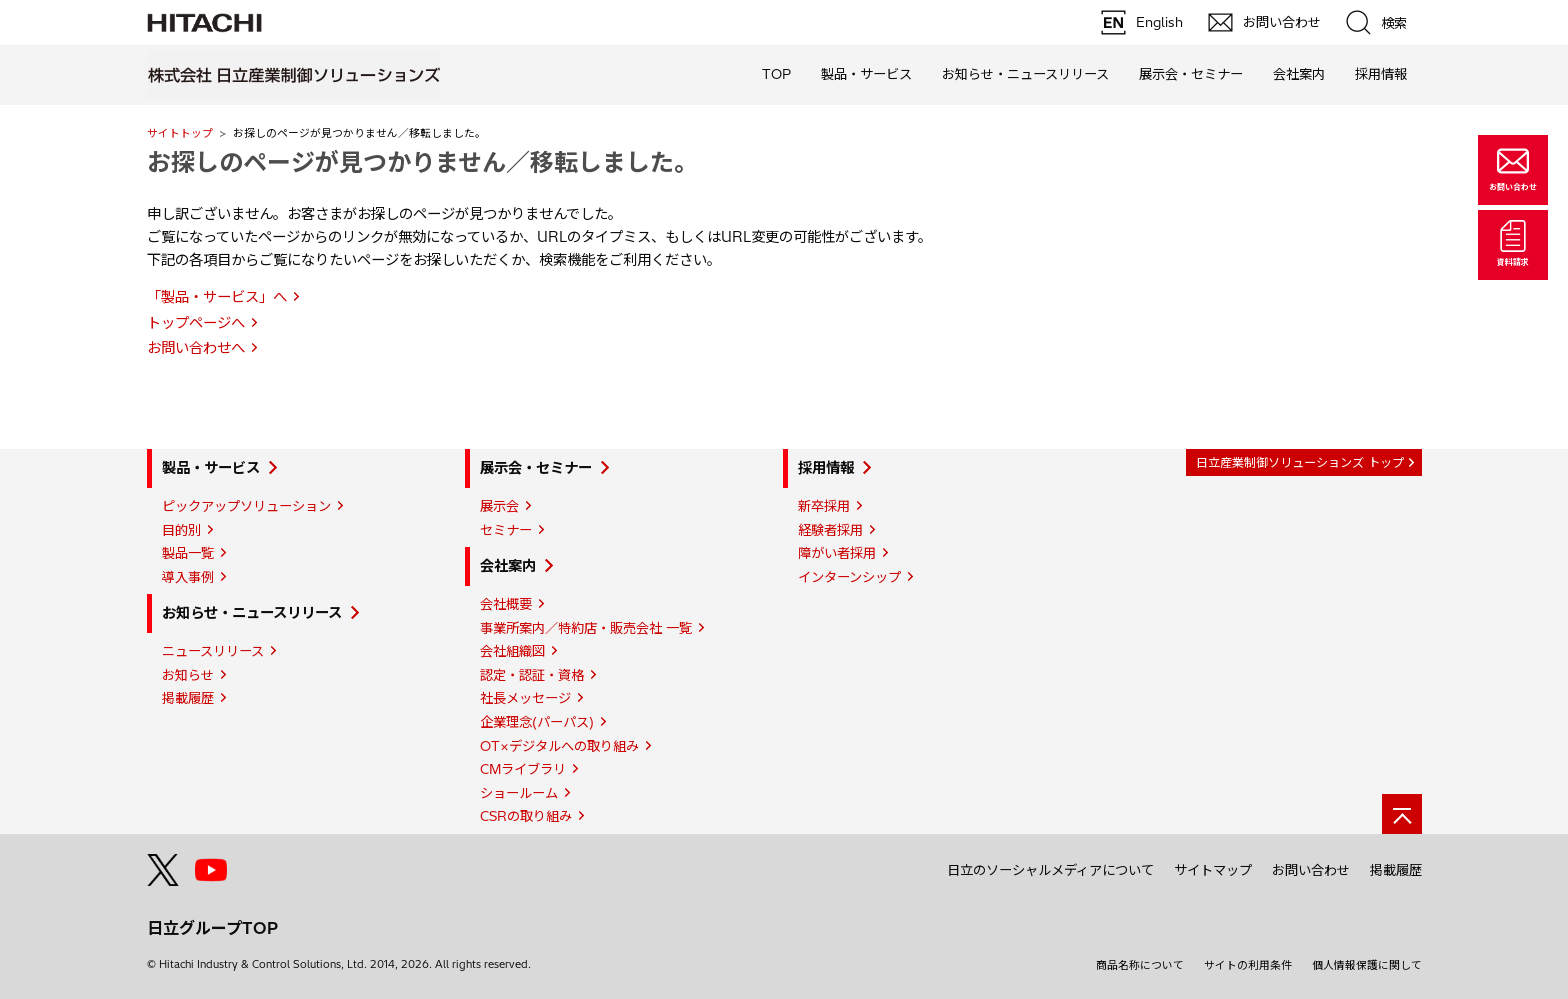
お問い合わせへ (196, 348)
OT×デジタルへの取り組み (559, 746)
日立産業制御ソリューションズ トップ (1300, 462)
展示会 (499, 506)
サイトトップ (180, 133)
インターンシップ (849, 577)
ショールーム (519, 793)
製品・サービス (211, 468)
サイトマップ (1213, 870)
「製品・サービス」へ (217, 297)
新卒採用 (824, 506)
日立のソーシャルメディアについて (1050, 870)
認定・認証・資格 (532, 675)
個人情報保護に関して (1367, 965)
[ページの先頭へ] (1402, 814)
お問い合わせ (1311, 870)
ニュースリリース (213, 651)
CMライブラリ (523, 769)
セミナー (506, 530)
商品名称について (1140, 965)
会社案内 (508, 566)
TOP (776, 74)
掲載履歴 (188, 698)
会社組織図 (512, 651)
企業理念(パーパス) (537, 722)
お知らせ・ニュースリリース (252, 613)
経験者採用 (830, 530)
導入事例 (188, 577)
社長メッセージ (525, 698)
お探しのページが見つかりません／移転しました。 (422, 162)
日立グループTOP (212, 928)
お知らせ (188, 675)
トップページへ (196, 323)
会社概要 (506, 604)
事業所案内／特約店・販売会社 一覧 (586, 628)
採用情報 (826, 468)
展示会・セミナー (536, 468)
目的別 (181, 530)
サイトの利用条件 (1248, 965)
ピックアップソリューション (246, 506)
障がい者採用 (837, 553)
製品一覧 (188, 553)
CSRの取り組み (526, 816)
